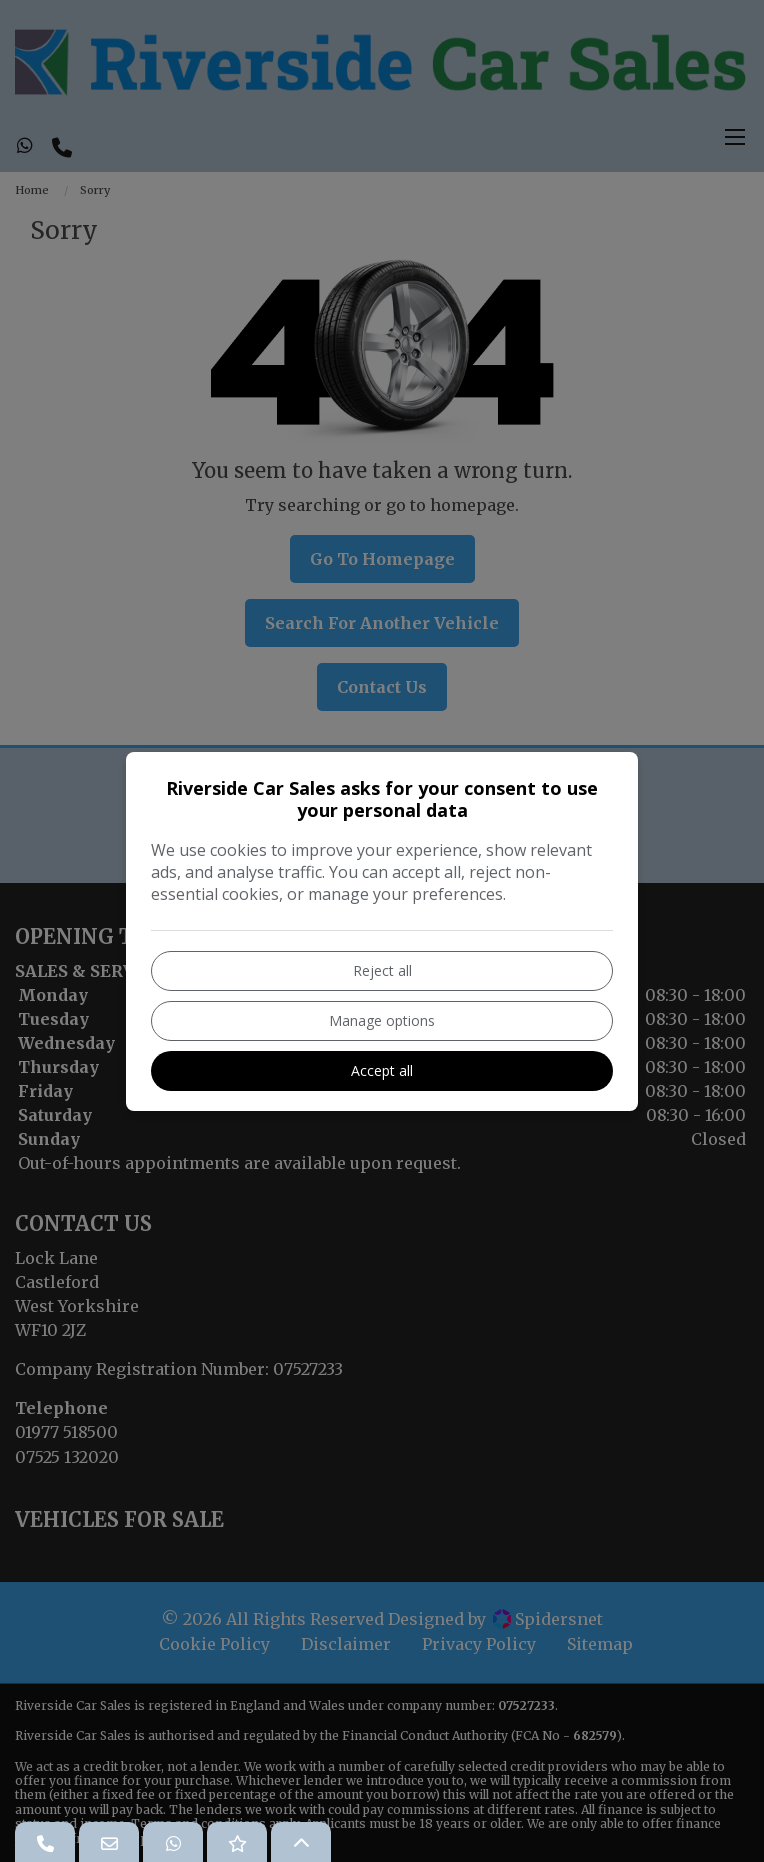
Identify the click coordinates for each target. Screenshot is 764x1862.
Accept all (382, 1070)
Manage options (382, 1020)
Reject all (382, 970)
